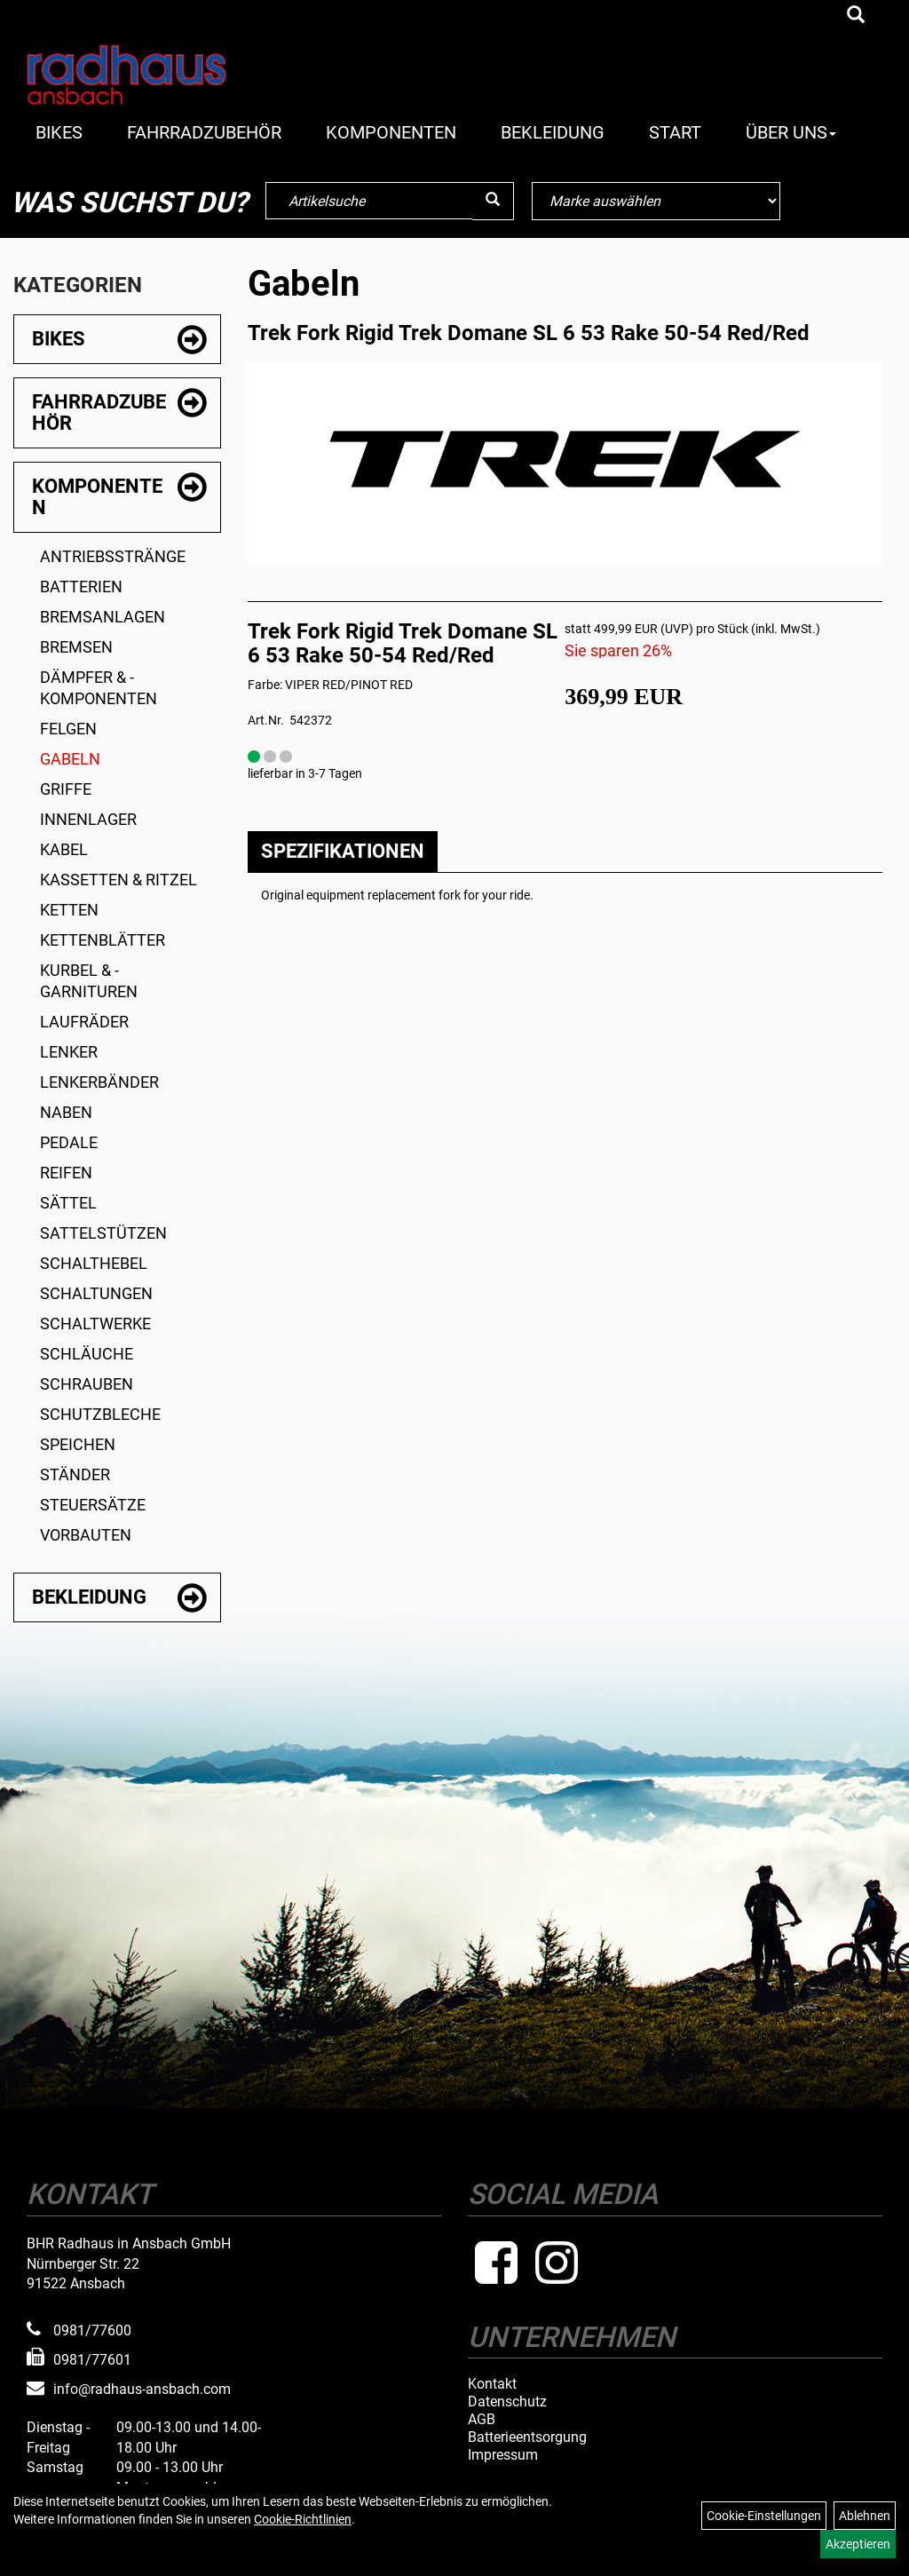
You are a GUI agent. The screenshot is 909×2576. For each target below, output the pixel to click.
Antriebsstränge (113, 556)
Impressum (503, 2455)
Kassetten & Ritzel (118, 879)
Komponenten (391, 132)
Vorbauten (85, 1535)
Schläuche (86, 1353)
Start (675, 132)
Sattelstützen (103, 1233)
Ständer (75, 1474)
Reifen (66, 1172)
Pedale (69, 1142)
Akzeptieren (858, 2544)
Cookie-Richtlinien (303, 2519)
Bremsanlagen (102, 616)
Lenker (69, 1051)
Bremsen (76, 647)
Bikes (59, 132)
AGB (481, 2420)
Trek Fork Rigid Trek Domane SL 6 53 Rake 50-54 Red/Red (529, 333)
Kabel (64, 849)
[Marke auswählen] (656, 201)
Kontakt (492, 2384)
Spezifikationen (342, 851)
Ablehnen (864, 2516)
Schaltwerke (95, 1323)
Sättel (68, 1202)
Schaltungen (96, 1293)
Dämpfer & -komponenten (98, 688)
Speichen (77, 1444)
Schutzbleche (100, 1414)
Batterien (81, 586)
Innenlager (88, 819)
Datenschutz (507, 2402)
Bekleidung (553, 132)
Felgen (68, 728)
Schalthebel (93, 1263)
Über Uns (791, 132)
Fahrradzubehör (204, 132)
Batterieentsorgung (527, 2437)
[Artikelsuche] (856, 16)
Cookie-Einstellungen (764, 2516)
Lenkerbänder (99, 1082)
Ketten (69, 909)
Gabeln (70, 758)
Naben (66, 1112)
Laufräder (84, 1021)
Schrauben (86, 1384)
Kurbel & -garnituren (89, 981)
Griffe (65, 789)
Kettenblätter (102, 940)
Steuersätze (93, 1504)
